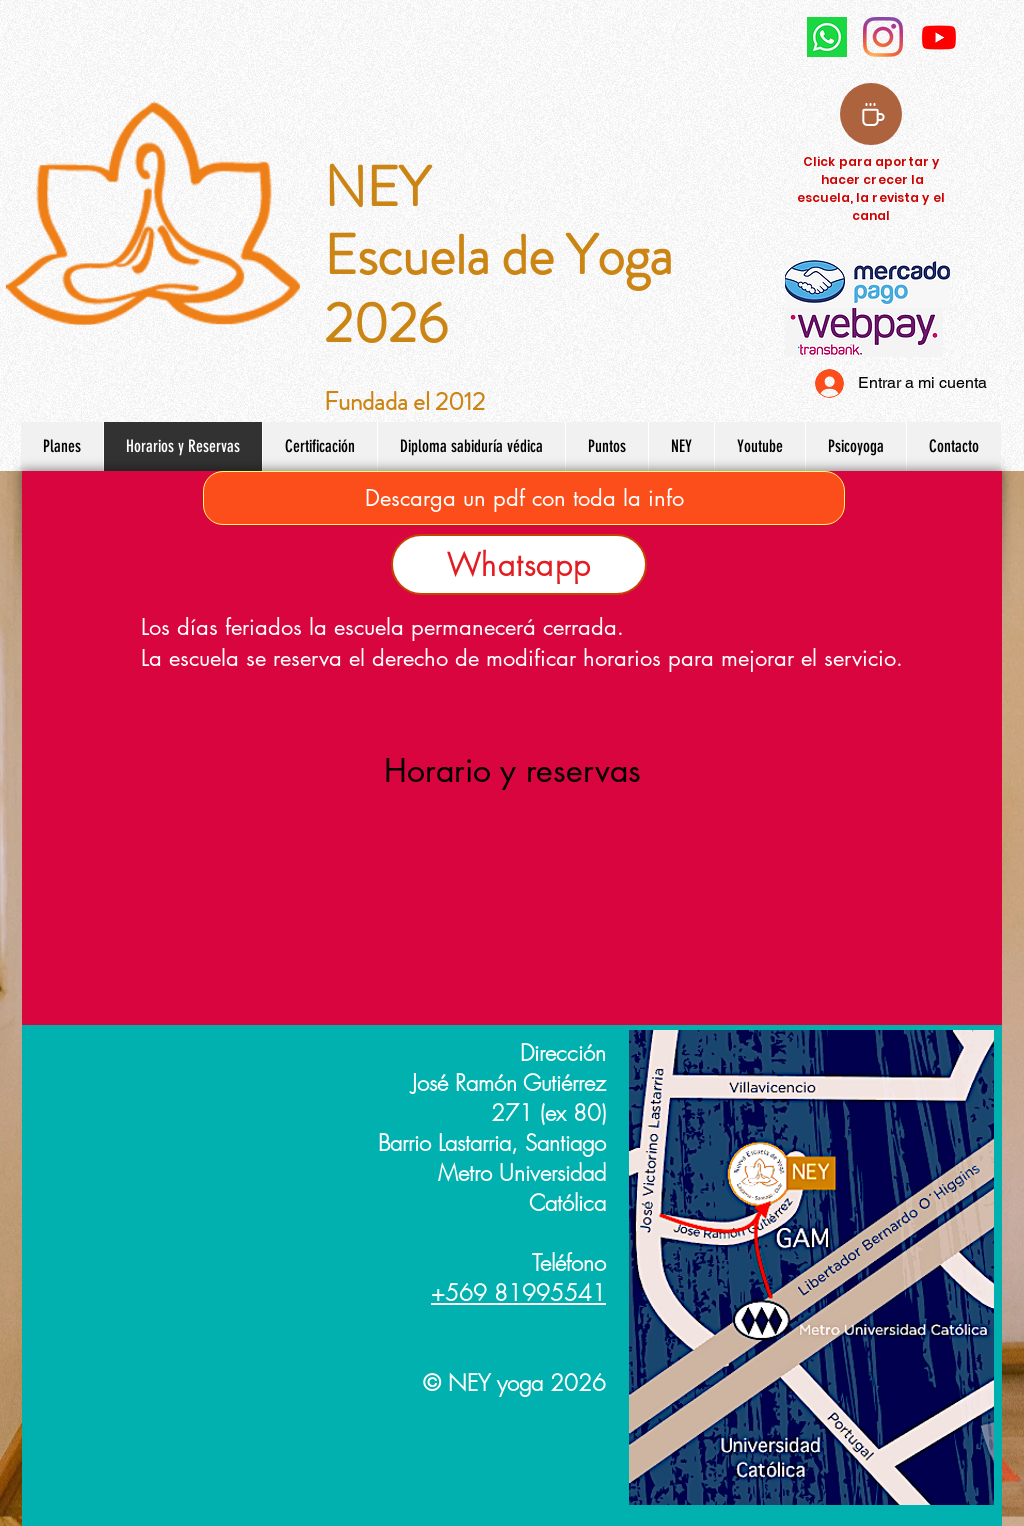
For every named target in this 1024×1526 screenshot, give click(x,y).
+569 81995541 (518, 1293)
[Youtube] (939, 37)
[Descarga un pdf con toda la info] (524, 498)
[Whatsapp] (519, 564)
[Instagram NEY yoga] (883, 37)
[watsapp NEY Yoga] (827, 37)
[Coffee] (871, 114)
